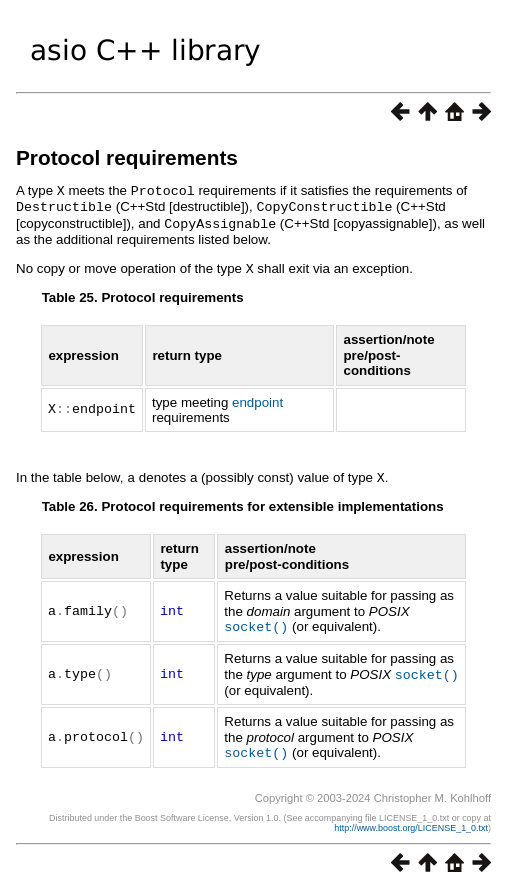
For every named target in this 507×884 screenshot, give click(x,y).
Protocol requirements (127, 157)
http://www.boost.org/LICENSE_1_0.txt (411, 820)
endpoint (257, 398)
